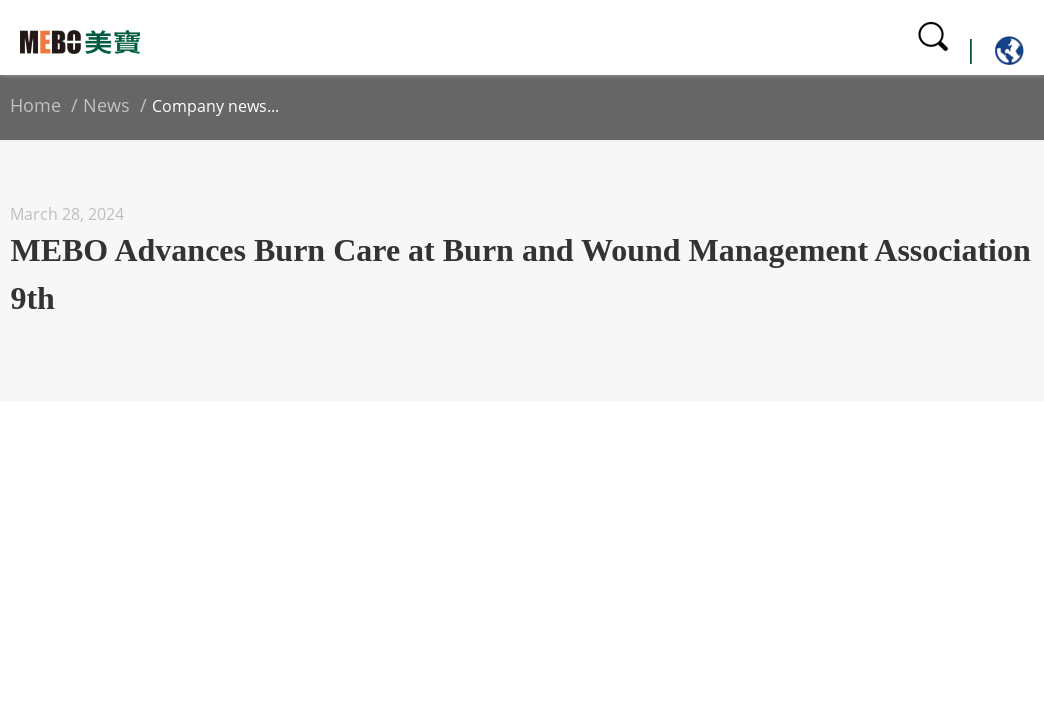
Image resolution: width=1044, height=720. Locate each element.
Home (35, 105)
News (106, 105)
